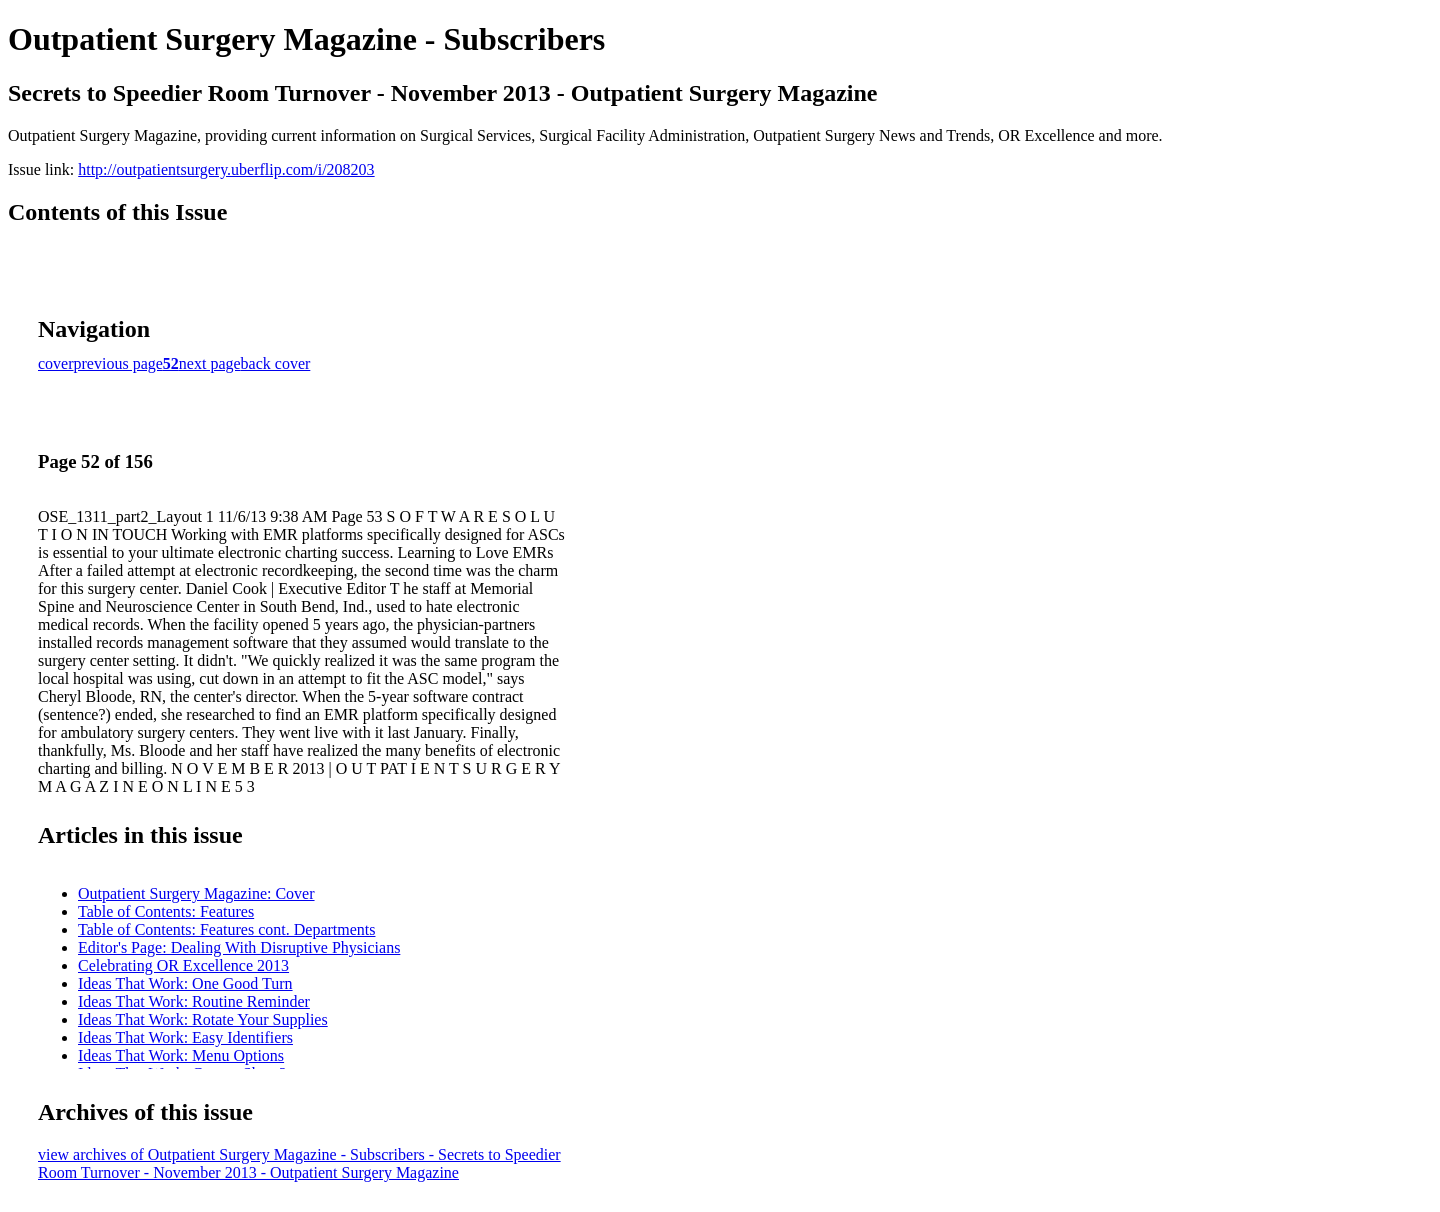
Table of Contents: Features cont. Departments (226, 929)
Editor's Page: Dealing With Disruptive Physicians (239, 947)
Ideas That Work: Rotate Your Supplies (203, 1019)
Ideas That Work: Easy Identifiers (185, 1037)
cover (56, 363)
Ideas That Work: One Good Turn (185, 983)
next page (210, 363)
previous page (118, 363)
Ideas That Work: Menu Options (181, 1055)
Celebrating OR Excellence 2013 (183, 965)
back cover (276, 363)
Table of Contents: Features (166, 911)
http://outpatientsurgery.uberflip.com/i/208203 (226, 169)
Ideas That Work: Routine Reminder (194, 1001)
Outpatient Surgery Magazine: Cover (196, 893)
